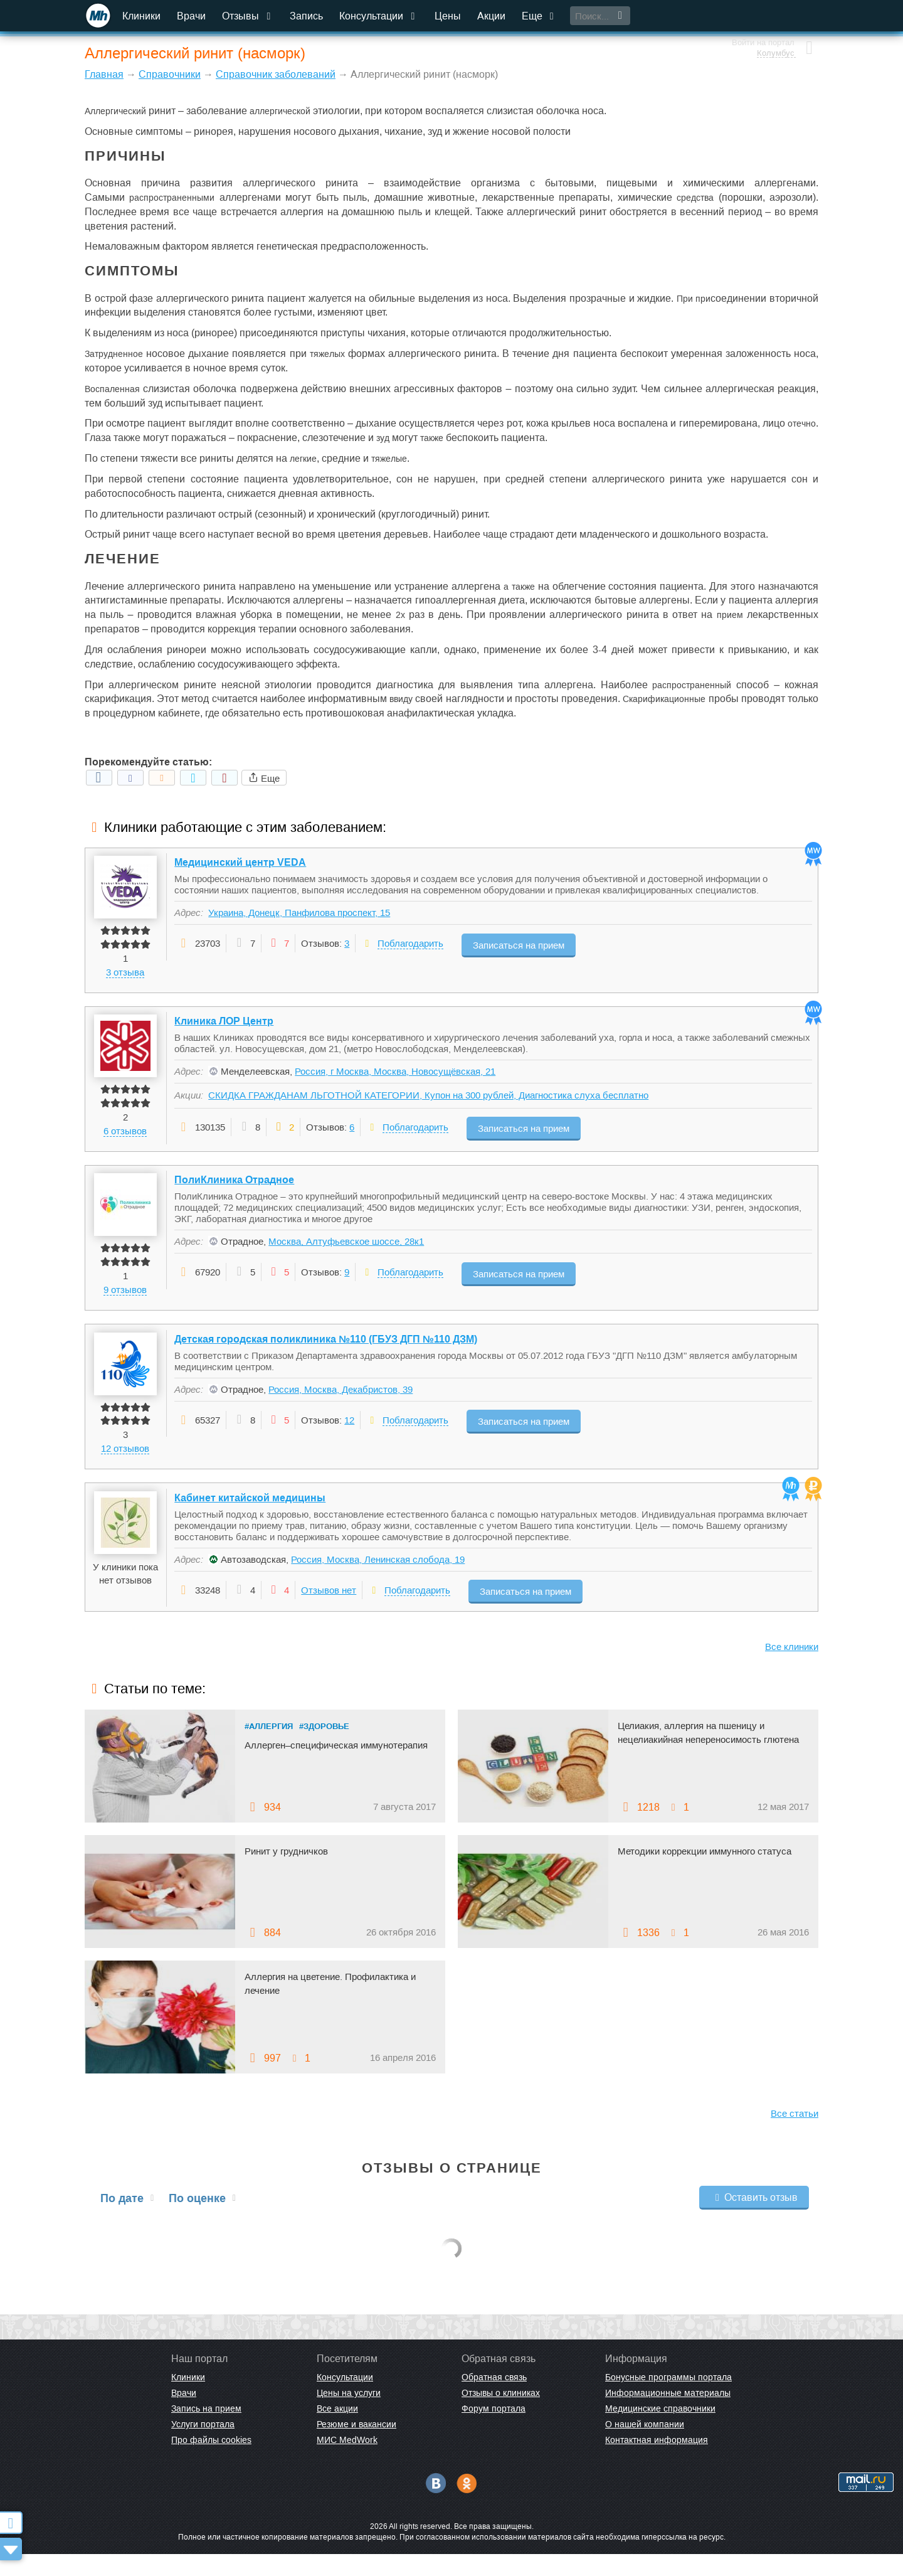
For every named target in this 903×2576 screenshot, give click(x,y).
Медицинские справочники (660, 2431)
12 (350, 1437)
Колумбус (772, 22)
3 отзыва (126, 972)
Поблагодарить (411, 944)
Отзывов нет (329, 1612)
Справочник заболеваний (275, 74)
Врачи (193, 16)
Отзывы (249, 16)
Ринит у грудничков (289, 1873)
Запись (308, 16)
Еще (540, 16)
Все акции (337, 2431)
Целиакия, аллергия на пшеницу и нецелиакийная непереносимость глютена (697, 1762)
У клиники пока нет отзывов (126, 1596)
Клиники (143, 16)
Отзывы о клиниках (501, 2415)
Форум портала (493, 2431)
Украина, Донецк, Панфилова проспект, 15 (300, 913)
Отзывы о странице (452, 2190)
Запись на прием (206, 2431)
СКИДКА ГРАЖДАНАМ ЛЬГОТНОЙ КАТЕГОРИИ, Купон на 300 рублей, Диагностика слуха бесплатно (429, 1102)
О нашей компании (644, 2447)
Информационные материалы (668, 2415)
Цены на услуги (349, 2415)
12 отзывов (126, 1465)
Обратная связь (494, 2400)
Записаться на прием (523, 944)
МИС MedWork (347, 2462)
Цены (449, 16)
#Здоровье (324, 1748)
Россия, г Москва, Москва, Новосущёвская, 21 (395, 1078)
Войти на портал (760, 11)
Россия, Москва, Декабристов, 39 (341, 1406)
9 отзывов (125, 1301)
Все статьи (794, 2135)
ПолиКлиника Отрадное (235, 1192)
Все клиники (791, 1668)
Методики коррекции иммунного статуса (711, 1873)
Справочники (170, 74)
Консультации (380, 16)
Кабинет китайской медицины (250, 1520)
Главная (104, 74)
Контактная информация (656, 2462)
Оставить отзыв (754, 2219)
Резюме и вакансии (356, 2447)
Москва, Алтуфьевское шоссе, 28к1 (347, 1253)
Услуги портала (203, 2447)
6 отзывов (125, 1137)
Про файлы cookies (211, 2462)
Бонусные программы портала (668, 2400)
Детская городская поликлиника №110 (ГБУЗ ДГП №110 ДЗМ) (326, 1356)
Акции (492, 16)
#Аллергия (269, 1748)
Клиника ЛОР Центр (224, 1028)
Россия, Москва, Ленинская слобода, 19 (378, 1582)
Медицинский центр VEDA (241, 863)
